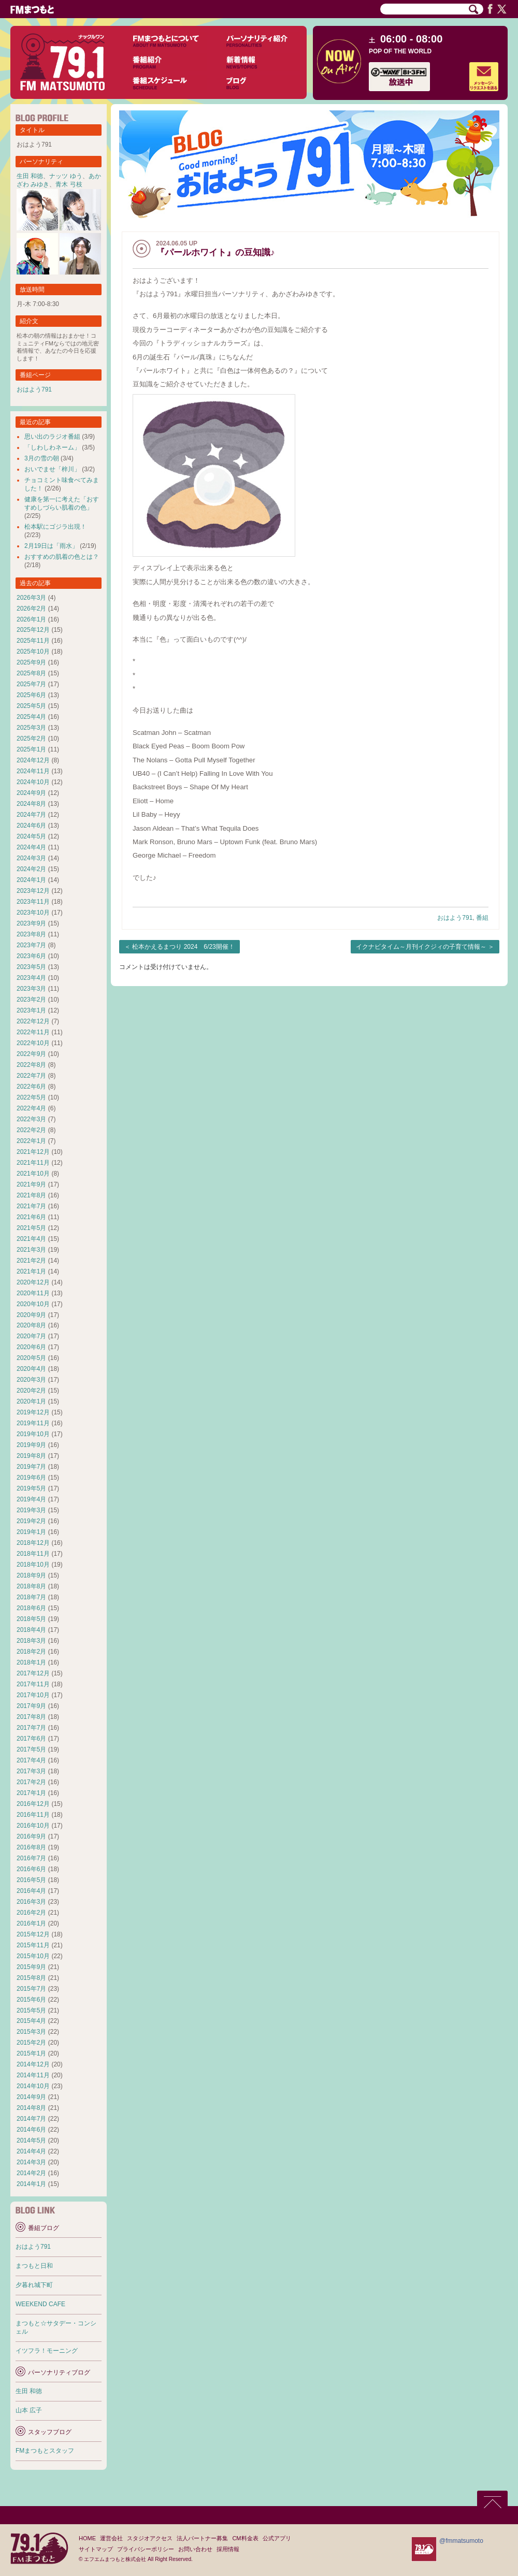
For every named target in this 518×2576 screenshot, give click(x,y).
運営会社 (111, 2538)
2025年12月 (33, 629)
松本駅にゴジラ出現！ (55, 526)
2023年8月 (31, 934)
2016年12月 (33, 1803)
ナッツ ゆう (65, 176)
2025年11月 (33, 640)
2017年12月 (33, 1673)
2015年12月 (33, 1934)
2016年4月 (31, 1890)
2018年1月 (31, 1662)
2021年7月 (31, 1206)
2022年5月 (31, 1097)
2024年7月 (31, 814)
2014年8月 (31, 2107)
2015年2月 (31, 2042)
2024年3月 (31, 858)
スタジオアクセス (149, 2538)
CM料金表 (245, 2538)
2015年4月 (31, 2020)
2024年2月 (31, 869)
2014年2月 (31, 2173)
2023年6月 (31, 956)
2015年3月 (31, 2031)
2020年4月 (31, 1368)
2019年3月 (31, 1510)
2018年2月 (31, 1651)
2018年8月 (31, 1586)
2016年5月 (31, 1880)
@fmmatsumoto (461, 2540)
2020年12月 (33, 1282)
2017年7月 (31, 1727)
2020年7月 (31, 1336)
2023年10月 (33, 912)
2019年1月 (31, 1532)
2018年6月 (31, 1608)
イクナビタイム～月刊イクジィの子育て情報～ (421, 946)
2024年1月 (31, 880)
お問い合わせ (195, 2549)
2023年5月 (31, 967)
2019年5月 (31, 1488)
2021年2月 (31, 1260)
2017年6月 (31, 1738)
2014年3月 (31, 2162)
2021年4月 (31, 1238)
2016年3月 (31, 1901)
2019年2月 (31, 1521)
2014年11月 (33, 2075)
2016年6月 (31, 1869)
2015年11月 (33, 1945)
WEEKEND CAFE (40, 2304)
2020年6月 (31, 1347)
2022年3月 (31, 1119)
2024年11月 (33, 771)
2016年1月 (31, 1923)
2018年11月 (33, 1553)
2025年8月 (31, 673)
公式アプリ (277, 2538)
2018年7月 (31, 1597)
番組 (482, 917)
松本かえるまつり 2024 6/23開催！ (183, 946)
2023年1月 (31, 1010)
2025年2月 (31, 738)
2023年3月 (31, 988)
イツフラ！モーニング (47, 2350)
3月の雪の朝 (41, 458)
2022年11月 (33, 1032)
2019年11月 (33, 1423)
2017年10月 (33, 1695)
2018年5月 (31, 1619)
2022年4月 (31, 1108)
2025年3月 (31, 727)
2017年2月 (31, 1782)
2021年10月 (33, 1173)
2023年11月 (33, 901)
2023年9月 (31, 923)
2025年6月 (31, 695)
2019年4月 (31, 1499)
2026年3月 (31, 597)
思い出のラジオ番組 (52, 436)
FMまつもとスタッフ (45, 2450)
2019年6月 (31, 1477)
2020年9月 (31, 1315)
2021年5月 (31, 1228)
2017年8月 (31, 1716)
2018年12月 (33, 1542)
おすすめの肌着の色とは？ (61, 556)
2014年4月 (31, 2151)
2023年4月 (31, 977)
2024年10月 (33, 782)
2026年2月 (31, 608)
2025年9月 (31, 662)
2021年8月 (31, 1195)
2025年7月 (31, 684)
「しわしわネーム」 (52, 447)
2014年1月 (31, 2184)
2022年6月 (31, 1086)
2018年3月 (31, 1640)
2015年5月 (31, 2010)
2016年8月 (31, 1847)
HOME (87, 2538)
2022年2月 (31, 1130)
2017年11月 (33, 1684)
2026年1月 (31, 619)
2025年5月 (31, 706)
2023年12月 (33, 890)
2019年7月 (31, 1466)
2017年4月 (31, 1760)
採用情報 (228, 2549)
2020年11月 (33, 1293)
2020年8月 (31, 1325)
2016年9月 (31, 1836)
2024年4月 (31, 847)
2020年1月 (31, 1401)
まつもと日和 (34, 2265)
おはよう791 (454, 917)
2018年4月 (31, 1629)
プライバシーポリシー (145, 2549)
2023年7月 (31, 945)
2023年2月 (31, 999)
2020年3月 (31, 1379)
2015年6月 (31, 1999)
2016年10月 (33, 1825)
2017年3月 (31, 1771)
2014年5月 (31, 2140)
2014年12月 (33, 2064)
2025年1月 (31, 749)
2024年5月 (31, 836)
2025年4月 (31, 716)
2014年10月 (33, 2086)
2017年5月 (31, 1749)
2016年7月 (31, 1858)
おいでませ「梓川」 (52, 469)
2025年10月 (33, 651)
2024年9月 (31, 793)
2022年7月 (31, 1075)
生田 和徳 (30, 176)
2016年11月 (33, 1814)
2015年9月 (31, 1967)
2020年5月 (31, 1358)
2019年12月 (33, 1412)
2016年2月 (31, 1912)
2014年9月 (31, 2097)
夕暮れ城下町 (34, 2285)
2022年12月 (33, 1021)
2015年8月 (31, 1977)
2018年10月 (33, 1564)
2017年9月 (31, 1706)
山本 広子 (29, 2410)
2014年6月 (31, 2129)
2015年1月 (31, 2053)
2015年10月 (33, 1956)
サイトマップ (96, 2549)
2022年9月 (31, 1054)
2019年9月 (31, 1445)
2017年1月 (31, 1793)
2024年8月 (31, 803)
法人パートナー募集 (202, 2538)
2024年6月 (31, 825)
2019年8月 (31, 1455)
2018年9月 (31, 1575)
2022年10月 (33, 1043)
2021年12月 (33, 1151)
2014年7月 (31, 2118)
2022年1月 (31, 1141)
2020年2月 (31, 1390)
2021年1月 (31, 1271)
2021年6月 (31, 1217)
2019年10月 (33, 1434)
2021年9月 (31, 1184)
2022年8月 (31, 1064)
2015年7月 (31, 1988)
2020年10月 (33, 1304)
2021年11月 (33, 1162)
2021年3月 (31, 1249)
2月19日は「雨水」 (51, 545)
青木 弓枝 (68, 184)
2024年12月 (33, 760)
